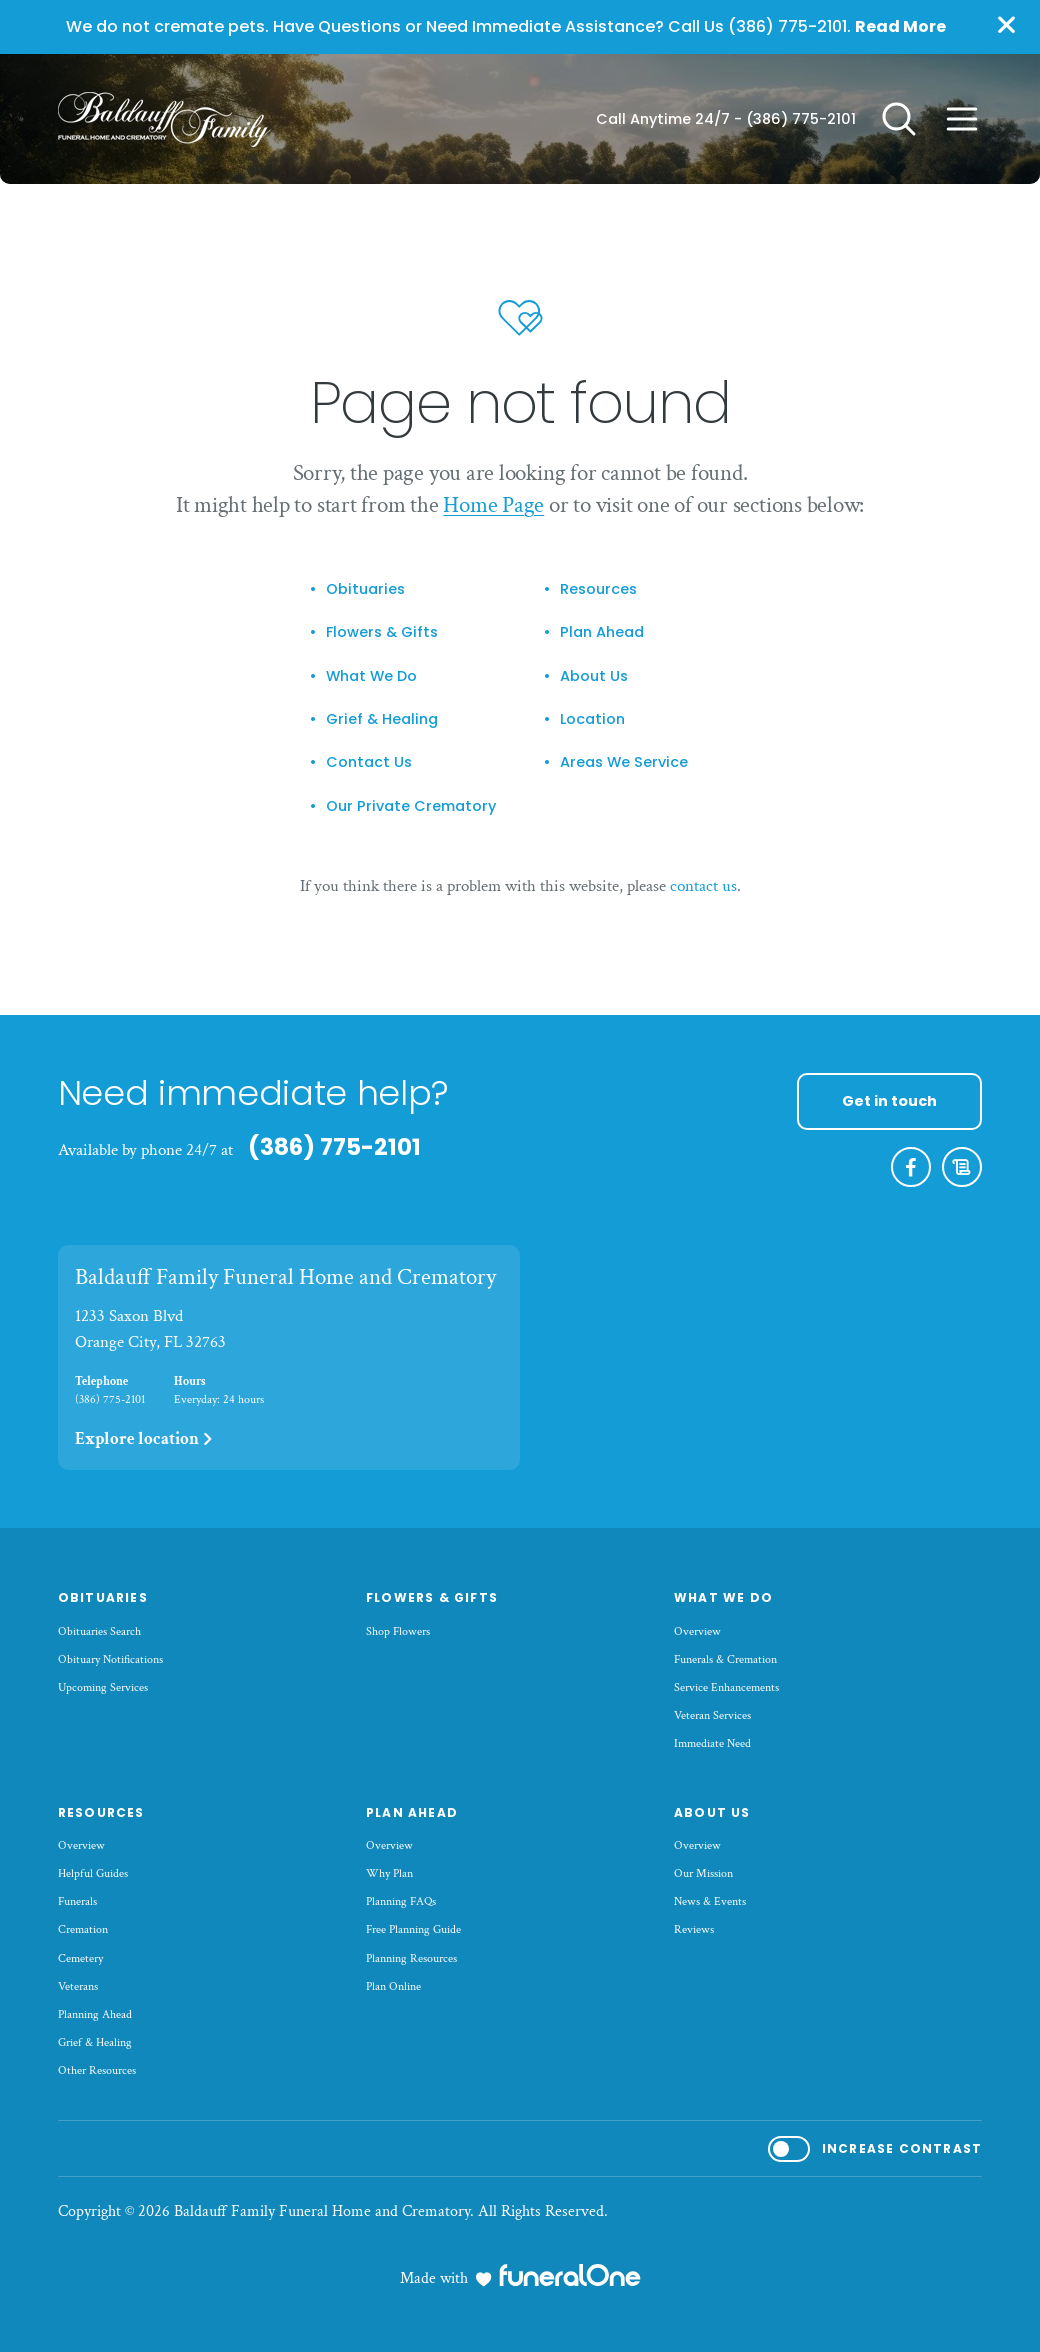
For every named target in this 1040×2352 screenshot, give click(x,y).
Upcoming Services (103, 1687)
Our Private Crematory (411, 806)
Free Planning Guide (413, 1929)
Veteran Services (712, 1715)
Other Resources (97, 2070)
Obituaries (365, 589)
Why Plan (389, 1873)
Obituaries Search (99, 1631)
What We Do (371, 676)
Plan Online (393, 1986)
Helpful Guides (93, 1873)
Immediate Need (712, 1743)
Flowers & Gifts (382, 632)
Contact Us (369, 762)
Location (592, 719)
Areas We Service (624, 762)
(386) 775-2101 (801, 119)
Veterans (78, 1986)
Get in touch (889, 1101)
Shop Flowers (398, 1631)
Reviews (694, 1929)
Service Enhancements (726, 1687)
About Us (594, 676)
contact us (703, 886)
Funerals (77, 1901)
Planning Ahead (95, 2014)
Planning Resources (411, 1958)
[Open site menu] (962, 119)
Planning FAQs (401, 1901)
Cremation (83, 1929)
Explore (145, 1439)
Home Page (493, 505)
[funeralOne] (570, 2275)
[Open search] (899, 119)
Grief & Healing (382, 719)
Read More (900, 26)
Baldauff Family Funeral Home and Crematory (285, 1277)
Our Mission (703, 1873)
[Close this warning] (1006, 26)
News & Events (710, 1901)
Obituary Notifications (110, 1659)
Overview (697, 1631)
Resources (598, 589)
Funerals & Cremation (725, 1659)
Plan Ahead (602, 632)
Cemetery (80, 1958)
